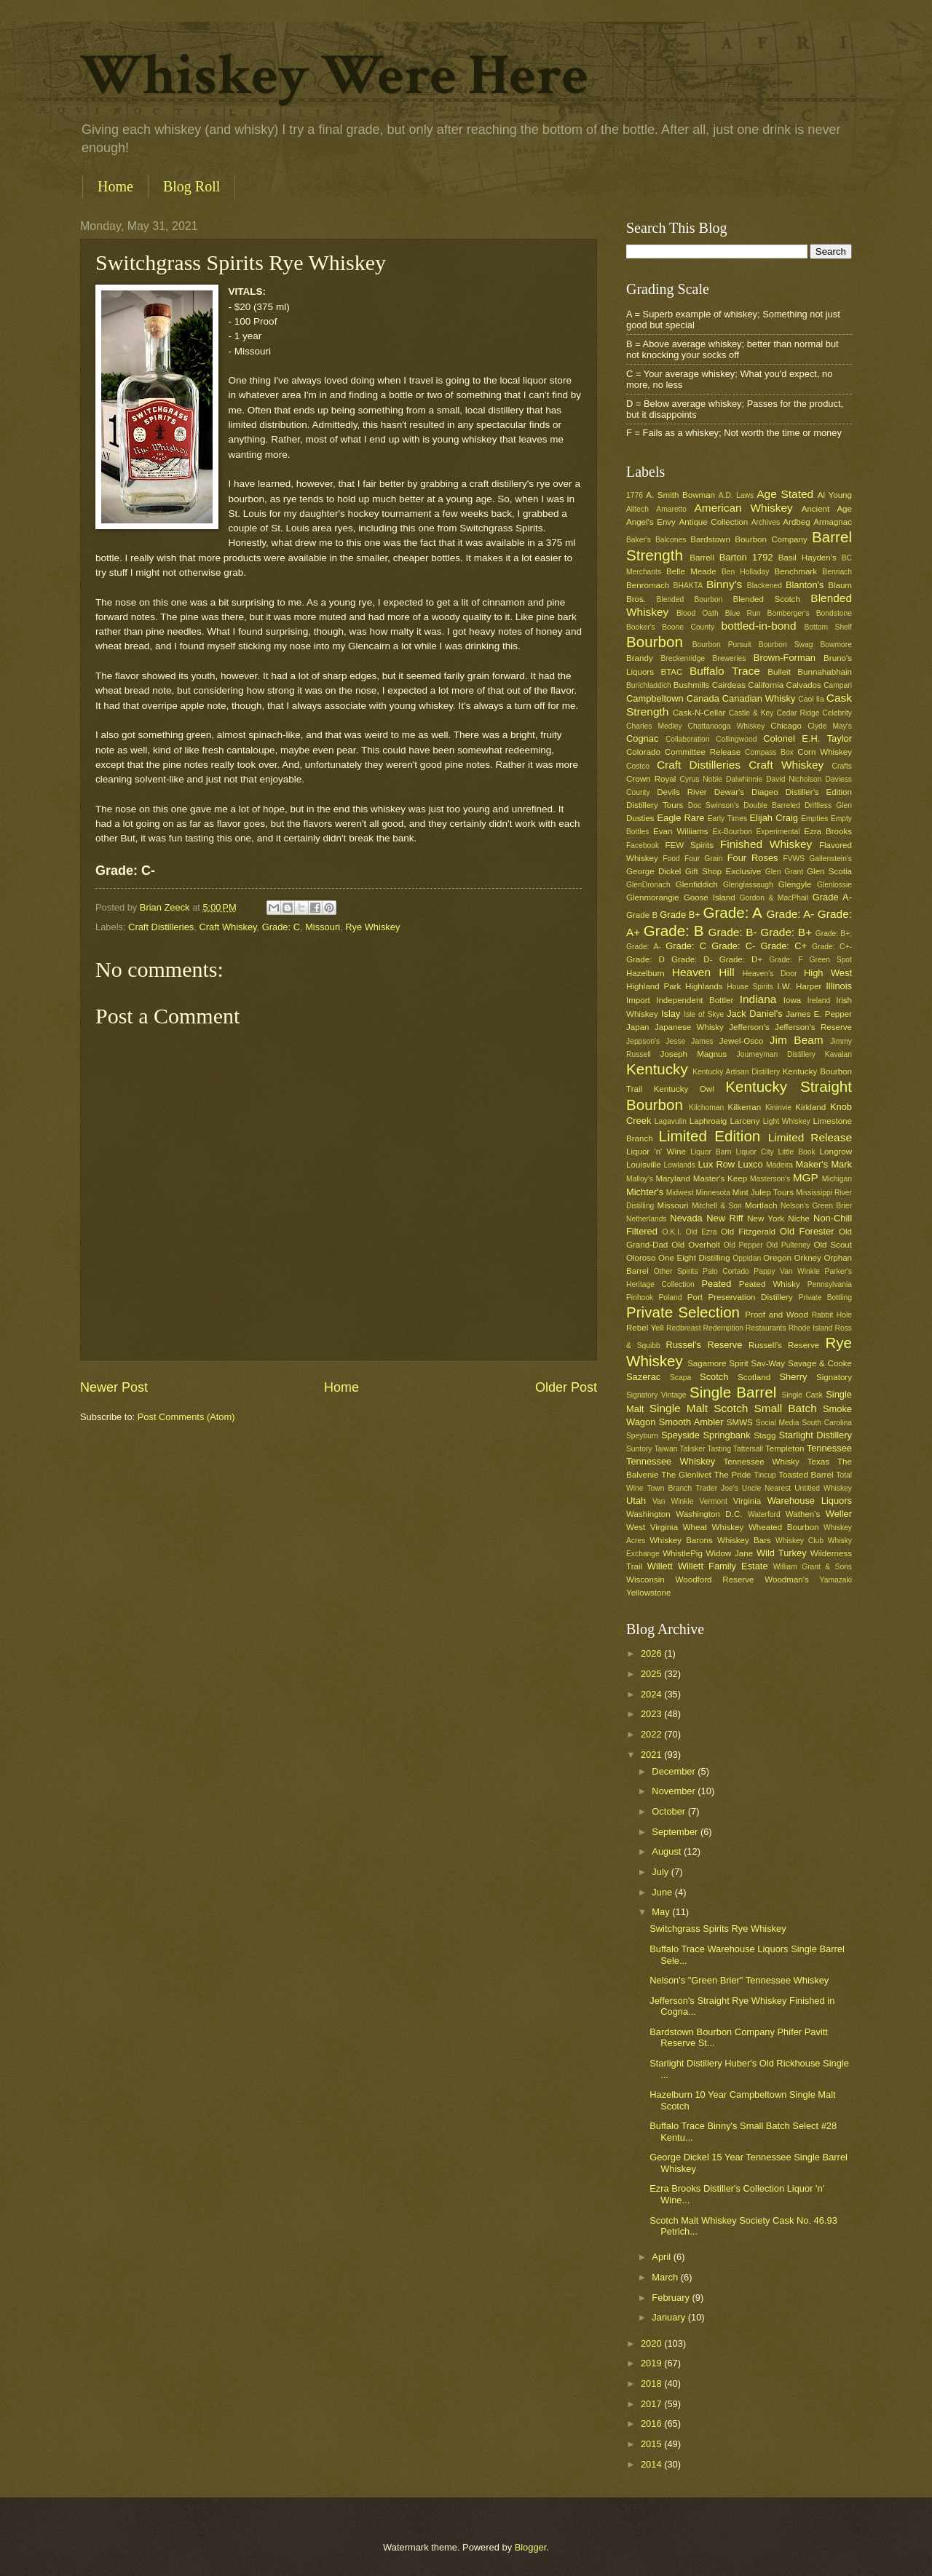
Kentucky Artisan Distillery (736, 1072)
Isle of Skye (704, 1014)
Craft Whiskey (227, 927)
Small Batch (785, 1408)
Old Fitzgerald (748, 1231)
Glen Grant (784, 872)
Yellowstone (648, 1592)
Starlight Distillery (815, 1435)
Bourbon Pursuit (721, 645)
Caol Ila (811, 699)
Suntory (639, 1449)
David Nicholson (793, 779)
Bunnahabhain (824, 671)
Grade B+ (680, 914)
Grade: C (281, 927)
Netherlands (646, 1219)
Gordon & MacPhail (774, 898)
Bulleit (779, 671)
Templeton (784, 1448)
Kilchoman (706, 1107)
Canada (703, 698)
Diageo (764, 792)
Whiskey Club (799, 1541)
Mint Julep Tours (763, 1192)
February (672, 2297)
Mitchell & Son (717, 1206)
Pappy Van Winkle (787, 1271)
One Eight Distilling (694, 1257)
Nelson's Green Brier (816, 1206)
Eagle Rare (680, 817)
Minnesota (712, 1193)
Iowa (792, 1000)
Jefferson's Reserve (813, 1027)
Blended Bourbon (690, 599)
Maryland (672, 1178)
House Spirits (750, 987)
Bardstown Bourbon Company (748, 539)
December (675, 1771)
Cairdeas (729, 685)
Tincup (765, 1475)
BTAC (671, 671)
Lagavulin (671, 1121)
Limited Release (810, 1137)
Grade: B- (732, 932)
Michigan (837, 1179)
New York (765, 1218)
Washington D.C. (709, 1514)
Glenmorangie (652, 897)
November (675, 1791)
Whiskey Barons (681, 1540)
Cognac (642, 738)
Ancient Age (827, 508)
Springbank (726, 1435)
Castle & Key (751, 713)
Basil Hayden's (807, 557)
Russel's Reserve (704, 1344)
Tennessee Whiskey (670, 1461)
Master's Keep (720, 1178)
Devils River (681, 792)
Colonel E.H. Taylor (807, 738)
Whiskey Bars (744, 1540)
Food (671, 859)
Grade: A (732, 912)
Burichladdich (648, 685)
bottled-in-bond (759, 625)
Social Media (777, 1423)
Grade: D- (692, 959)
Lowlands (679, 1165)
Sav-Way (768, 1363)
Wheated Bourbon (784, 1527)
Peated (716, 1283)
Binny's (724, 584)
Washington (648, 1514)
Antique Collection (713, 522)
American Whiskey (743, 508)
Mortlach (761, 1205)
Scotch (714, 1376)
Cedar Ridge (797, 713)
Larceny (744, 1121)
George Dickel (653, 871)
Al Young (835, 495)
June (663, 1892)
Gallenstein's (830, 859)
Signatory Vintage (656, 1395)
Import (638, 1000)
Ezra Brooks (828, 831)
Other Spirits (676, 1271)
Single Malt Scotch (699, 1408)
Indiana (758, 999)
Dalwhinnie (744, 779)
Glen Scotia (829, 871)
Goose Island (709, 897)
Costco (637, 766)
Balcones (670, 540)
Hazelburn (645, 973)
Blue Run (743, 613)
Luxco (750, 1164)
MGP (805, 1177)
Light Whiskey (786, 1121)
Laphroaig (708, 1121)
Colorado (643, 752)
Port (695, 1297)
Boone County (688, 627)
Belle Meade (691, 571)
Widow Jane (730, 1553)
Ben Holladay (745, 572)
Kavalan (838, 1054)
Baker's (638, 540)
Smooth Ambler (691, 1421)
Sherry (793, 1376)
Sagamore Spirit (718, 1363)
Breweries (729, 658)
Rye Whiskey (372, 927)
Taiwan (665, 1449)
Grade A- (832, 897)
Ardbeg (796, 522)
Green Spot (830, 960)
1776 (634, 495)
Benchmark (795, 571)
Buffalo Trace (725, 671)
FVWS (794, 859)
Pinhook (639, 1297)
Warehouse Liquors (809, 1500)
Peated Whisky (769, 1284)
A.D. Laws (736, 495)
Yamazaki (836, 1580)
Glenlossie (834, 885)
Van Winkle (672, 1501)
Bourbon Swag (786, 645)
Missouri (322, 927)
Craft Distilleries (161, 927)
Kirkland (810, 1107)
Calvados (803, 685)
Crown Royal (651, 778)
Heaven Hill (703, 972)
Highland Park (653, 986)
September (676, 1831)
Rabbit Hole (832, 1315)
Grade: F (785, 960)
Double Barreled (771, 805)
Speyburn (642, 1436)
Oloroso (641, 1257)
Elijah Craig (774, 817)
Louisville (643, 1164)
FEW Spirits (690, 845)
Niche (799, 1218)
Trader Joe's (716, 1488)
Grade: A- (790, 914)
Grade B (641, 915)
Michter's (644, 1191)
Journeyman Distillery (776, 1054)
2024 (652, 1694)
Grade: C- (733, 945)
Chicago (785, 725)
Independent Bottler (694, 1000)
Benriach (837, 572)
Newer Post (114, 1387)
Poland (670, 1297)
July (661, 1871)
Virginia (747, 1501)
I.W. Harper (799, 986)
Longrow (836, 1151)
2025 (652, 1673)
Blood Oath (697, 613)
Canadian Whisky (759, 698)
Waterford (764, 1514)
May (662, 1911)
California (765, 685)
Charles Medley (654, 726)
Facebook (642, 845)
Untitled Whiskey (823, 1488)
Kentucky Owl (684, 1089)
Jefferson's (749, 1027)
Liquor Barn (710, 1152)
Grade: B (674, 930)
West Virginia (652, 1527)
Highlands (704, 986)
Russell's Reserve (784, 1345)
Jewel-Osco (741, 1041)
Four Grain (703, 859)
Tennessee (829, 1448)
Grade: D (645, 959)
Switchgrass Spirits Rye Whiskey (717, 1928)
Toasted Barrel (805, 1474)
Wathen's (803, 1514)
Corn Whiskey (824, 752)
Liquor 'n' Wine (656, 1151)
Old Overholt (695, 1244)
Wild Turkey (782, 1552)
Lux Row (716, 1164)
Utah (636, 1500)
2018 (652, 2383)
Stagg (764, 1435)
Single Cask (801, 1395)
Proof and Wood (776, 1314)
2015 (652, 2443)
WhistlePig (683, 1553)
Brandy (639, 658)
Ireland (818, 1000)
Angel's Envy (651, 522)
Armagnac (832, 522)
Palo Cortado (726, 1271)
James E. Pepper (819, 1014)
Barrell (702, 557)
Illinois (839, 985)
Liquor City (754, 1152)
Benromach (647, 585)
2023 (652, 1713)
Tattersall (748, 1449)
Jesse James (689, 1041)
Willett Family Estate (723, 1566)
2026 (652, 1653)
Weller (839, 1513)
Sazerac (643, 1376)
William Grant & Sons (812, 1567)
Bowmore (836, 645)
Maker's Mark (824, 1164)
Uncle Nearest (766, 1488)
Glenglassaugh (748, 885)
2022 (652, 1734)
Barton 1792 (746, 557)
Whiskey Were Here (334, 76)
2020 (652, 2343)
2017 (652, 2403)
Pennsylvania (829, 1284)
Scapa (680, 1378)
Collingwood (736, 739)
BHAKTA (688, 586)
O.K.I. (671, 1232)
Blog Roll (191, 186)
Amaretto (671, 509)
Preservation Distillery (750, 1297)
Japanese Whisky (689, 1027)
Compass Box (769, 752)
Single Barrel (733, 1392)
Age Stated (785, 494)
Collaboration (688, 739)
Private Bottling (825, 1297)
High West (828, 972)
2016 (652, 2423)
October (669, 1811)
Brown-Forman (785, 657)
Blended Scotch (765, 599)
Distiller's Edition (819, 792)
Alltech (637, 509)
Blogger (531, 2547)
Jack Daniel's (754, 1013)
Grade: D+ (741, 959)
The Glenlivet (686, 1474)
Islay (670, 1013)
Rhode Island (811, 1328)
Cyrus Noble (700, 779)
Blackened (764, 586)
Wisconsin (645, 1579)
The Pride (732, 1474)
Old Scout (832, 1244)
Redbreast (683, 1328)
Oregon (777, 1257)
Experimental (778, 832)
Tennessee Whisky (761, 1461)
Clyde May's (829, 726)
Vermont (713, 1501)
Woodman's (787, 1579)
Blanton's (805, 584)
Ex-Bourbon (732, 832)
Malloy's (639, 1179)
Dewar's (729, 792)
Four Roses (752, 857)
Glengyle (795, 884)
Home (115, 186)
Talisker (692, 1449)
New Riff (724, 1218)
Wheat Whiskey (713, 1527)
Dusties (640, 818)
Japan (637, 1027)
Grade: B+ (786, 932)
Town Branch (669, 1488)
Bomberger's (788, 613)
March (666, 2277)
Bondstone (834, 613)
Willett (660, 1566)
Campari (838, 685)
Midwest (680, 1193)
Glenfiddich (697, 884)
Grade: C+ (784, 945)
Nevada (686, 1218)
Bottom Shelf (828, 627)
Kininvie (778, 1107)
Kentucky (657, 1069)
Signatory (834, 1377)
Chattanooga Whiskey (726, 726)
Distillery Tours (654, 805)
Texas (818, 1461)
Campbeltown (655, 698)
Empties (814, 819)
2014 (652, 2464)
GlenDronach (648, 885)
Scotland (754, 1377)
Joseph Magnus (693, 1054)
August (668, 1851)
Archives (765, 522)
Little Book (797, 1152)
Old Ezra (700, 1232)
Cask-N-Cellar (699, 712)
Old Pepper (743, 1245)
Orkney (807, 1257)
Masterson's (770, 1179)
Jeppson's (643, 1041)
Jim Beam (797, 1040)
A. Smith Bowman (680, 495)
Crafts (842, 766)
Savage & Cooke (820, 1363)
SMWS (740, 1422)
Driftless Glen (828, 805)
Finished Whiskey (766, 844)
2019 (652, 2363)
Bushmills (692, 685)
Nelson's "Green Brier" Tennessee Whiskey (739, 1980)
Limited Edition (710, 1136)
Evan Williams (680, 831)
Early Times (727, 819)
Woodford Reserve (715, 1579)
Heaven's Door (770, 974)
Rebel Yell (645, 1327)
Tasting (719, 1449)
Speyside (680, 1435)
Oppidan (746, 1258)
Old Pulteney (788, 1245)
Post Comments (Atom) (186, 1416)
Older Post (566, 1387)
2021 (652, 1754)
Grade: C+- (832, 947)
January (669, 2317)
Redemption (723, 1328)
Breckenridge (682, 658)
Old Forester (807, 1231)
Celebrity (837, 713)
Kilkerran (745, 1107)
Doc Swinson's (713, 805)
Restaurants (766, 1328)
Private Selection (683, 1312)
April (662, 2256)
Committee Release (703, 752)
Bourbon (654, 641)
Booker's (640, 627)
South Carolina (827, 1423)
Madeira (779, 1165)
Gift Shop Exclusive (723, 871)
